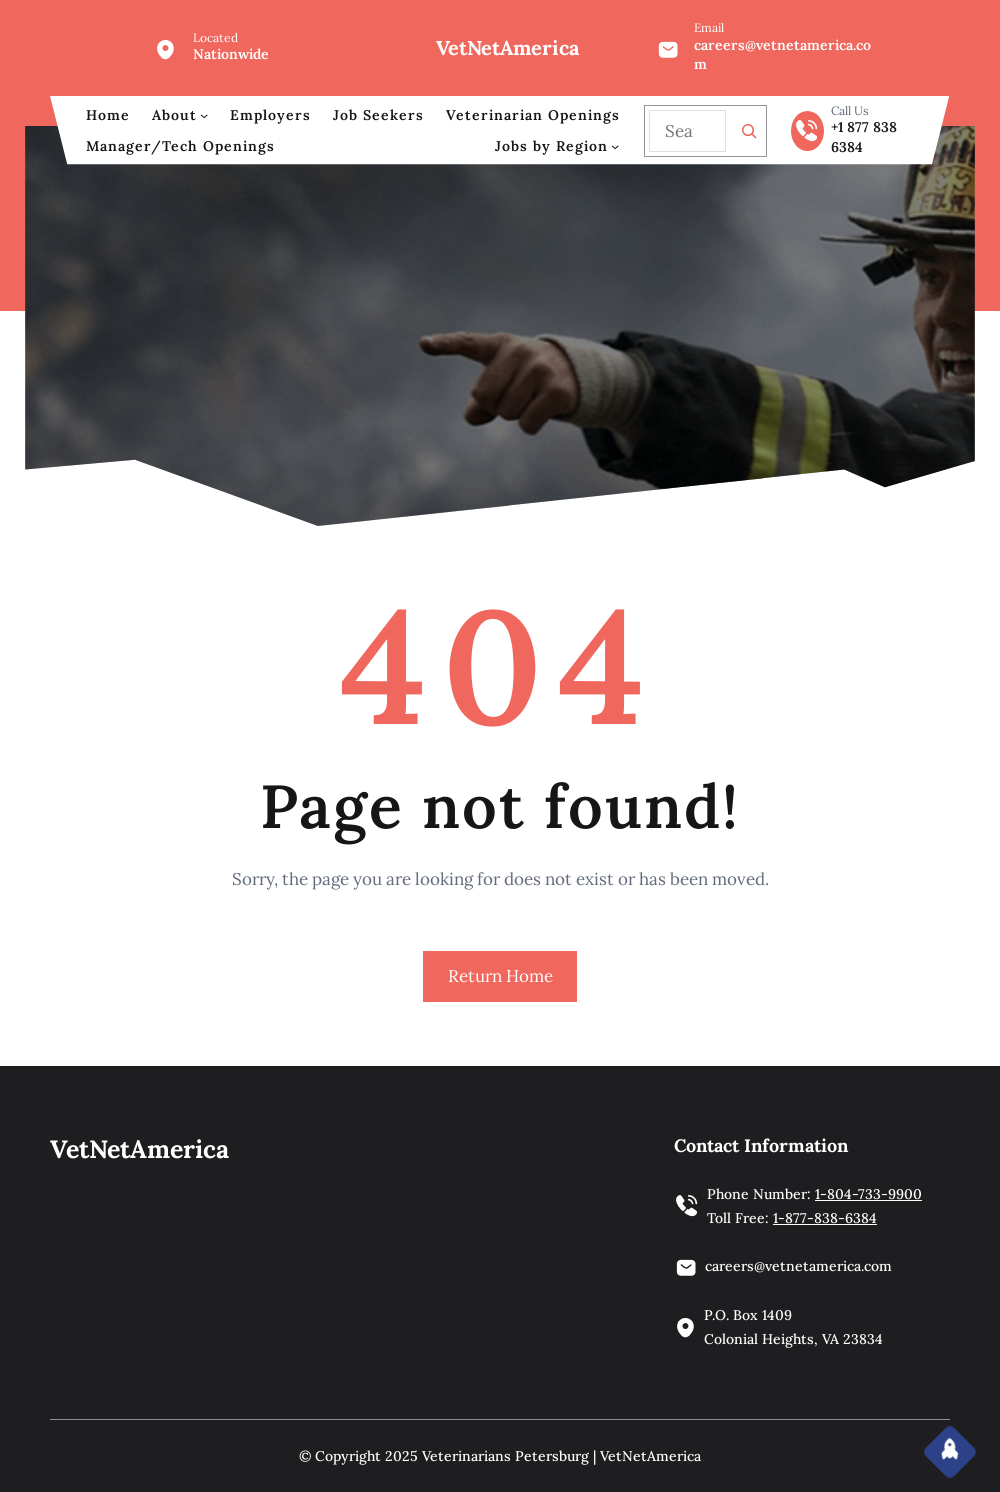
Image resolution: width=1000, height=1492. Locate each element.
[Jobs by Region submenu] (615, 146)
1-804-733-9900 (868, 1194)
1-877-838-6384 (825, 1218)
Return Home (500, 976)
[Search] (749, 131)
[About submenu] (204, 115)
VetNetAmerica (507, 47)
